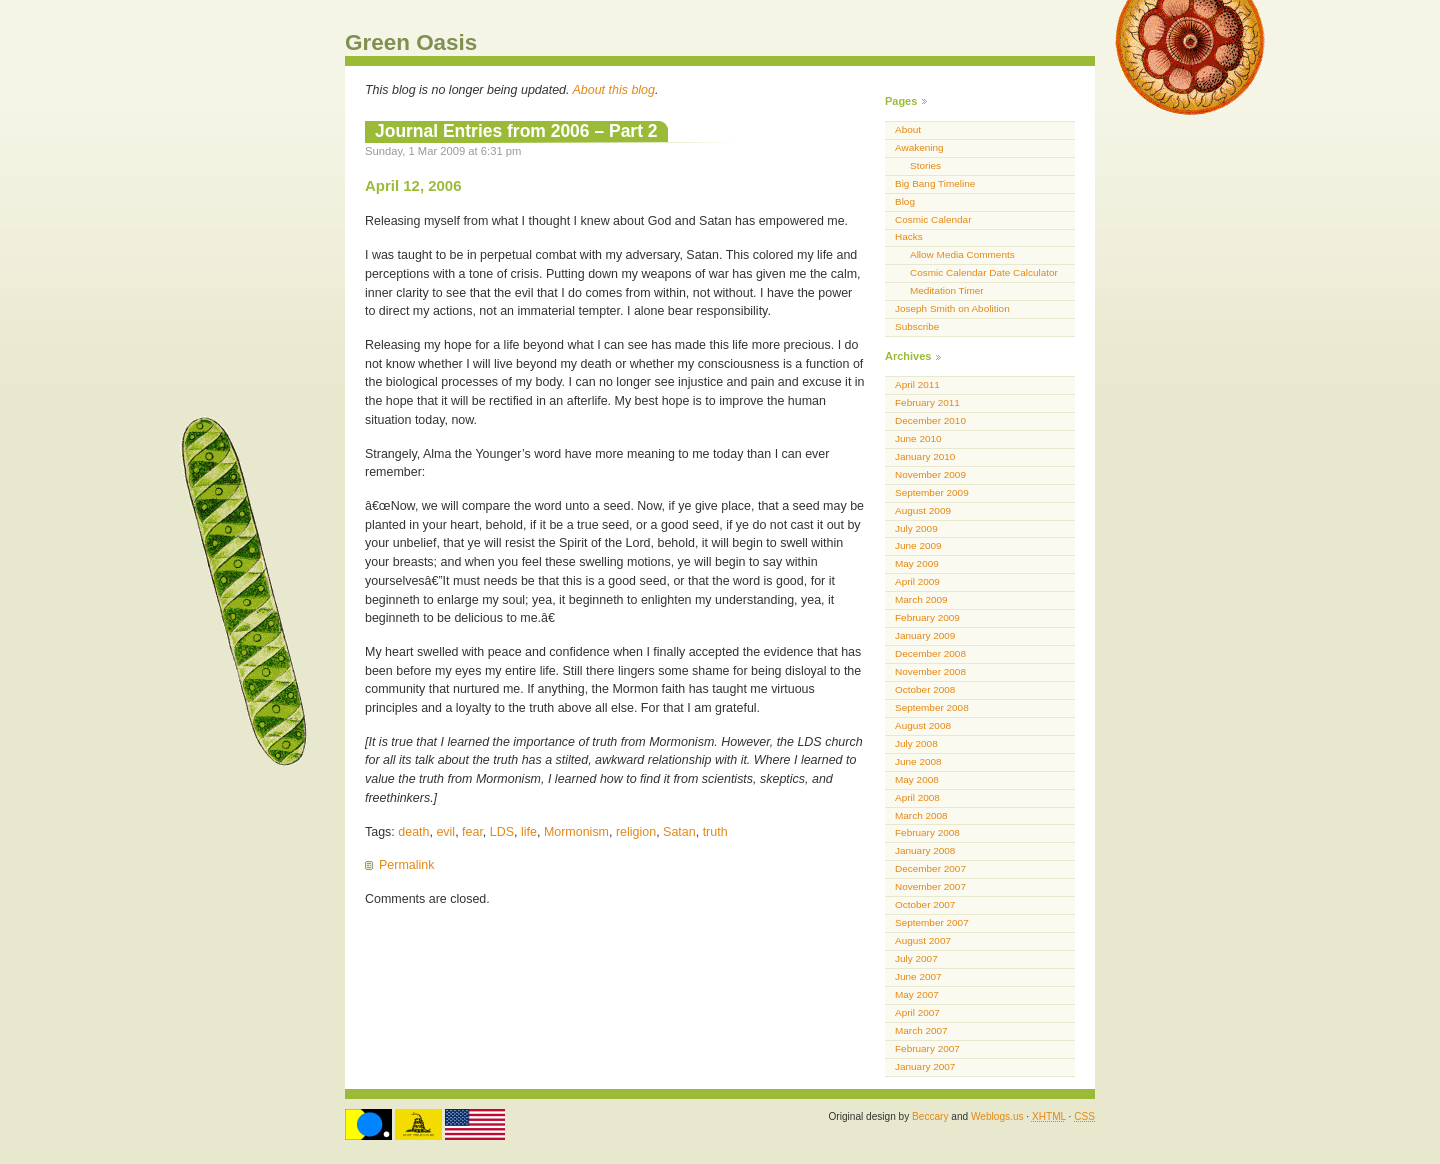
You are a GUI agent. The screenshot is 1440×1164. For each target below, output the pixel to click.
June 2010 (918, 438)
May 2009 (917, 563)
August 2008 (923, 725)
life (529, 832)
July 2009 (916, 528)
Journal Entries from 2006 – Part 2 (516, 131)
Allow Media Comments (962, 254)
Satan (679, 832)
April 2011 (917, 384)
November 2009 (930, 474)
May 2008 (917, 779)
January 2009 (925, 635)
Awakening (919, 147)
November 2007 (930, 886)
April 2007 (917, 1012)
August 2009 (923, 510)
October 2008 (925, 689)
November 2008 (930, 671)
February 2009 (927, 617)
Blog (905, 201)
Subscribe (917, 326)
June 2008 (918, 761)
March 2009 (921, 599)
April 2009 (917, 581)
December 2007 (930, 868)
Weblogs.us (997, 1116)
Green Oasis (411, 42)
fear (472, 832)
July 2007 (916, 958)
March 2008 (921, 815)
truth (715, 832)
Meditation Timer (947, 290)
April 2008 (917, 797)
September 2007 (932, 922)
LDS (502, 832)
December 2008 (930, 653)
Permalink (406, 865)
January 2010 (925, 456)
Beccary (930, 1116)
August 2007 (923, 940)
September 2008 (932, 707)
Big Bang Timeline (935, 183)
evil (445, 832)
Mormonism (576, 832)
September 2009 (932, 492)
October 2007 (925, 904)
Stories (925, 165)
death (413, 832)
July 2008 (916, 743)
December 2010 (930, 420)
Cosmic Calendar (933, 219)
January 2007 (925, 1066)
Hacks (909, 236)
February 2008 (927, 832)
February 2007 (927, 1048)
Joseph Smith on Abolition (952, 308)
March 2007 (921, 1030)
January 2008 (925, 850)
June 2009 (918, 545)
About (908, 129)
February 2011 (927, 402)
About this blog (614, 90)
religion (636, 832)
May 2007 (917, 994)
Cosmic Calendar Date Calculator (984, 272)
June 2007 (918, 976)
